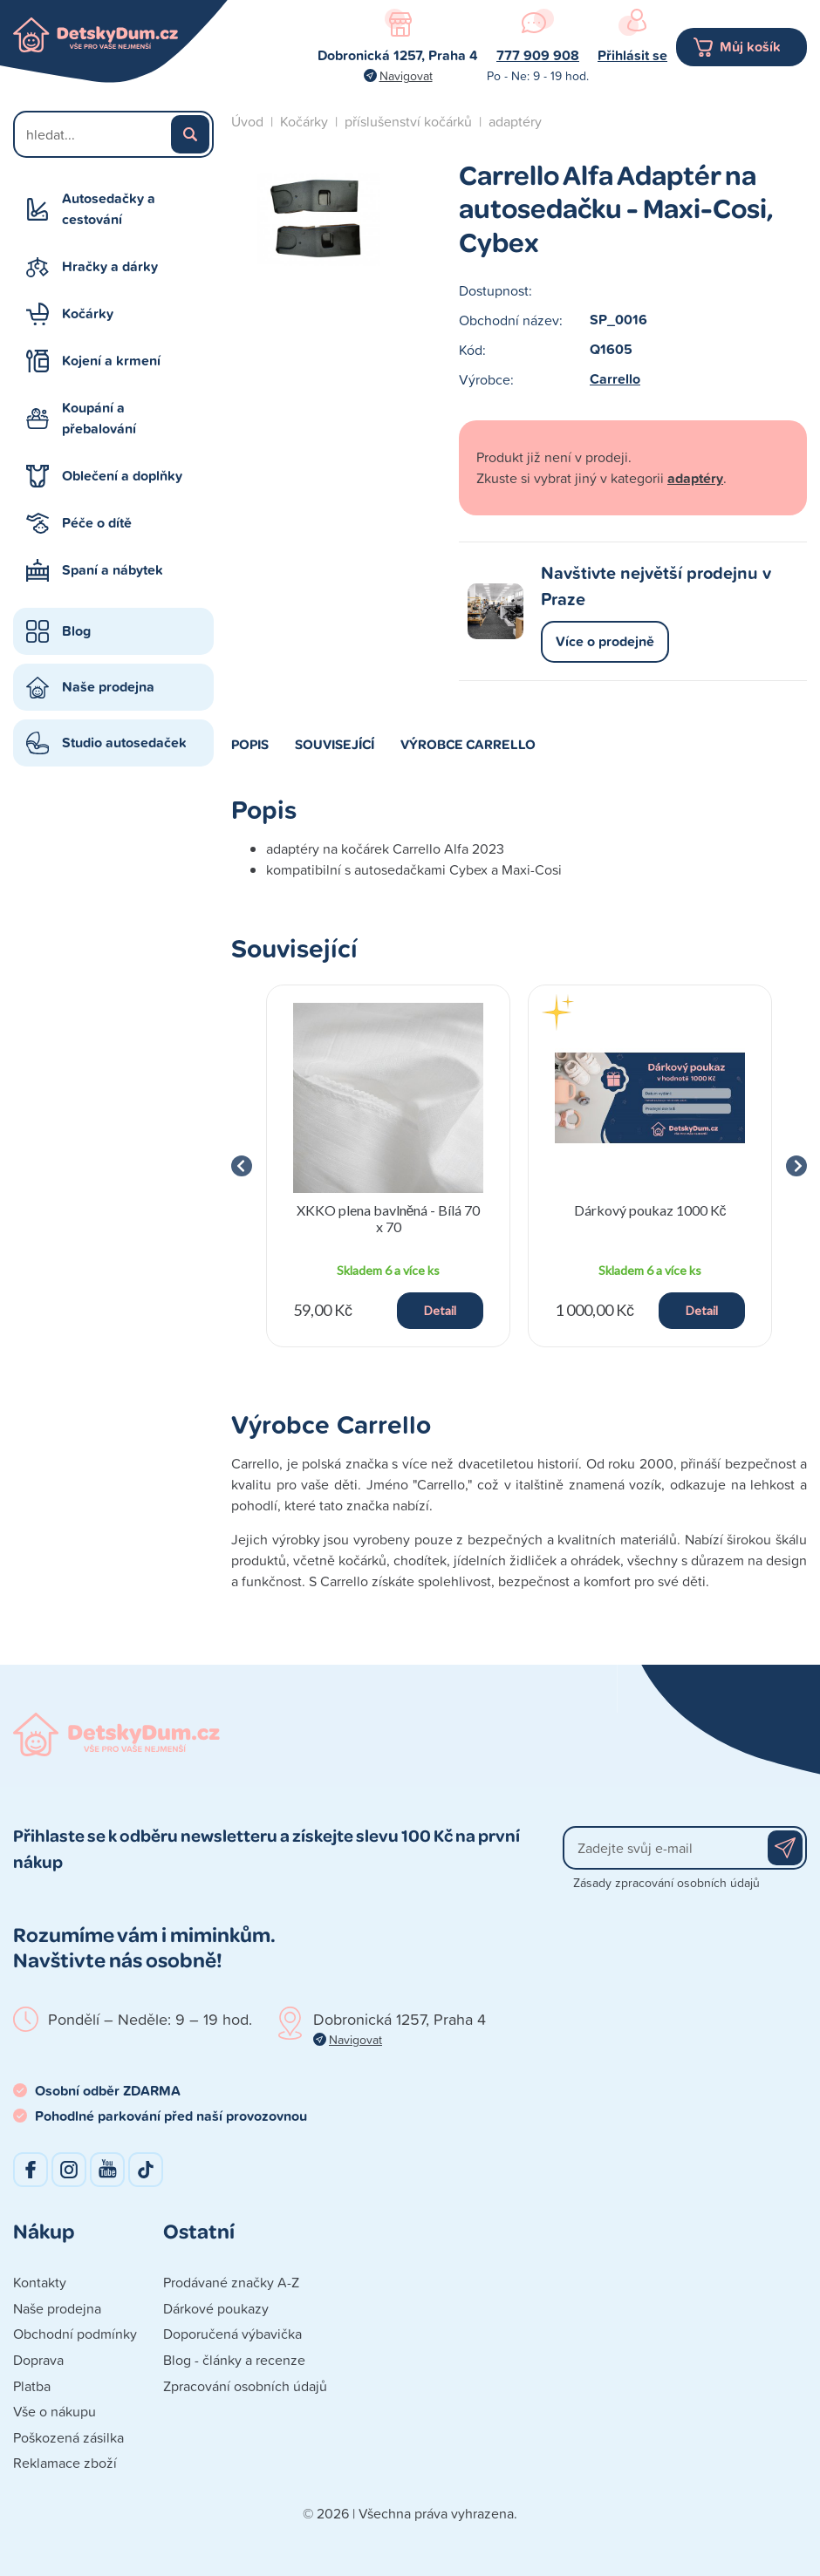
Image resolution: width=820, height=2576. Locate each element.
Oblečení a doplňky (122, 476)
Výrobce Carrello (468, 744)
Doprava (38, 2359)
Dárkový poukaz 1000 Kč (650, 1210)
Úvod (247, 121)
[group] (388, 1166)
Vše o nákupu (54, 2411)
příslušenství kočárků (408, 121)
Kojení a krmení (111, 361)
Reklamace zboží (65, 2462)
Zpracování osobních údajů (245, 2385)
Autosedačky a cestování (108, 208)
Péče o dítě (97, 523)
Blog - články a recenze (234, 2359)
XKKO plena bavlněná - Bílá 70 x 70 (389, 1218)
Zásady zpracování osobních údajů (666, 1882)
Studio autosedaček (124, 743)
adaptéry (515, 121)
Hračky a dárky (110, 266)
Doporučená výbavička (232, 2333)
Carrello (615, 379)
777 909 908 (537, 55)
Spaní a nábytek (112, 570)
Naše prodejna (108, 687)
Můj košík (750, 47)
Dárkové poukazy (216, 2308)
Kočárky (87, 313)
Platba (32, 2385)
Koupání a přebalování (99, 418)
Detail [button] (440, 1310)
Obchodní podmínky (75, 2333)
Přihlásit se (632, 55)
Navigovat (406, 75)
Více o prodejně (605, 641)
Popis (250, 744)
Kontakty (39, 2282)
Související (334, 744)
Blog (76, 631)
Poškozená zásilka (68, 2437)
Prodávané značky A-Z (231, 2282)
